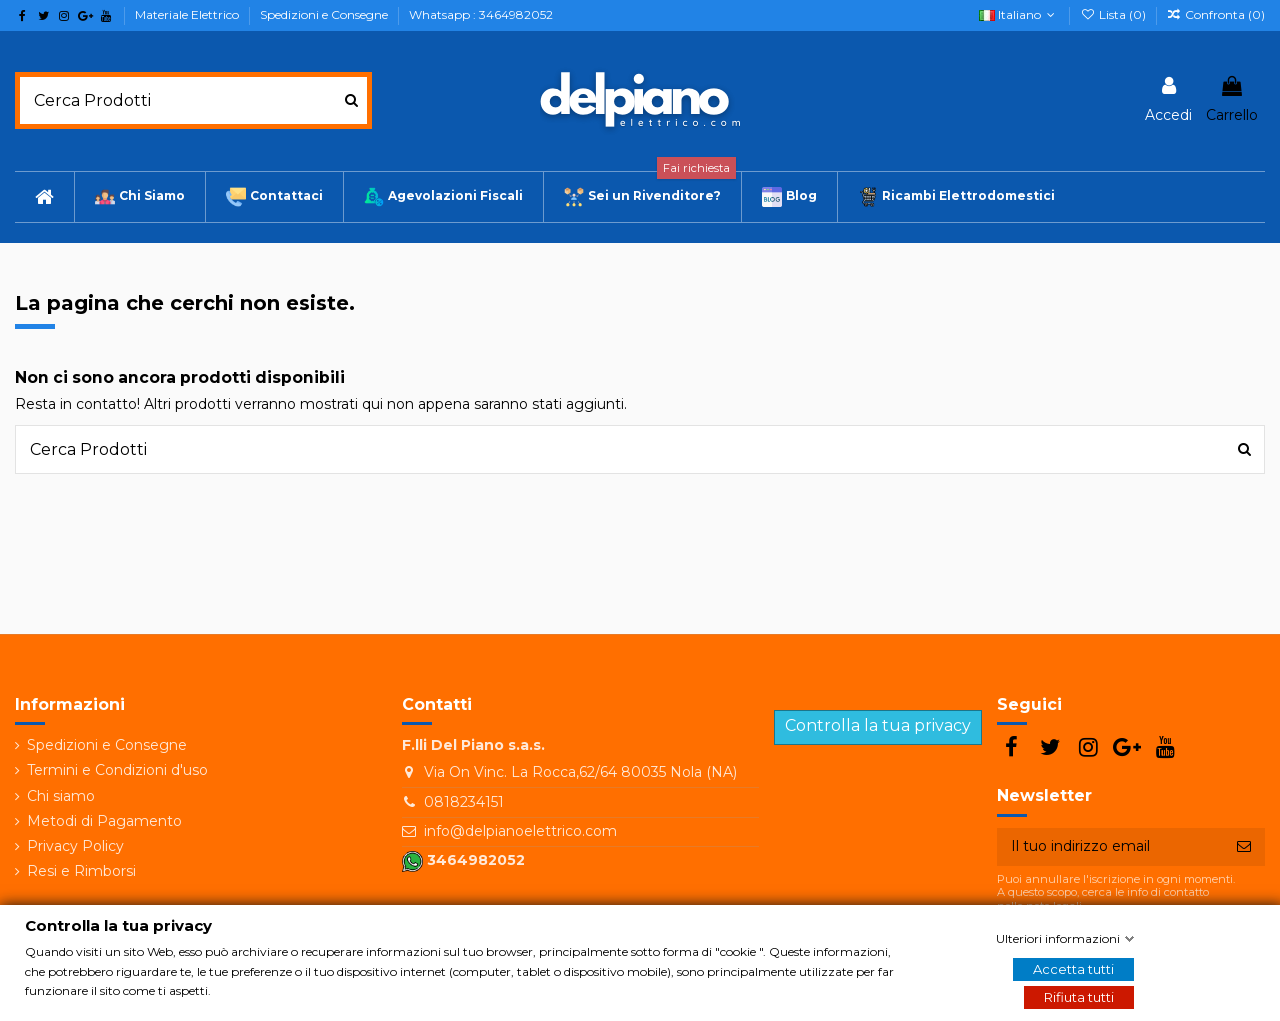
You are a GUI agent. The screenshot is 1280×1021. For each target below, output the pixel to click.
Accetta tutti (1073, 969)
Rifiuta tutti (1079, 997)
